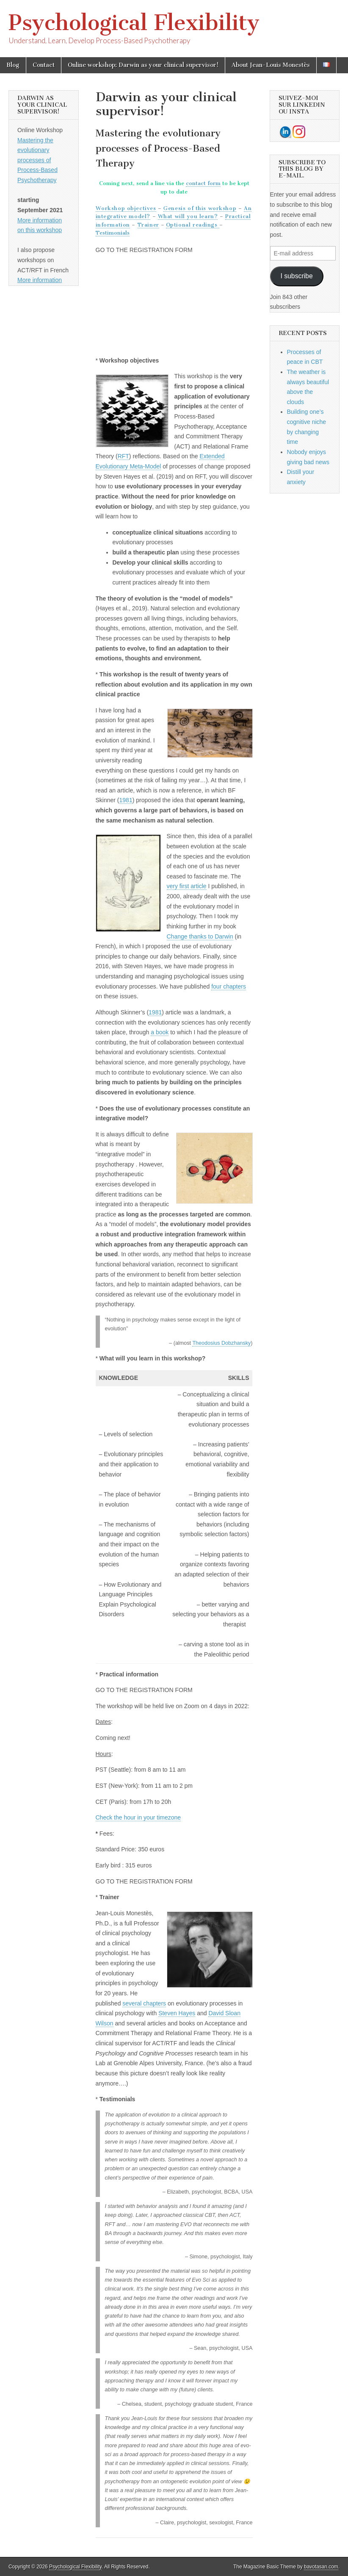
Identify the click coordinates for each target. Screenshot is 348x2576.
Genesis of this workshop (199, 208)
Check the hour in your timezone (138, 1817)
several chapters (144, 2003)
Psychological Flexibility (134, 23)
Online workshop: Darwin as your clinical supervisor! (143, 65)
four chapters (228, 986)
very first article (187, 886)
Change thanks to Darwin (200, 936)
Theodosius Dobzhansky (221, 1343)
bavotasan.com (321, 2567)
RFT (123, 456)
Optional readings (192, 225)
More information (39, 280)
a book (159, 1032)
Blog (12, 65)
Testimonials (113, 233)
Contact (44, 65)
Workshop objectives (126, 208)
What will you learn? (188, 216)
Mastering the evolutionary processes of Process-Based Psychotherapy (37, 160)
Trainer (148, 225)
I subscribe (296, 276)
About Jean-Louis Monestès (271, 65)
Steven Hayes (176, 2013)
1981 (126, 800)
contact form (203, 183)
